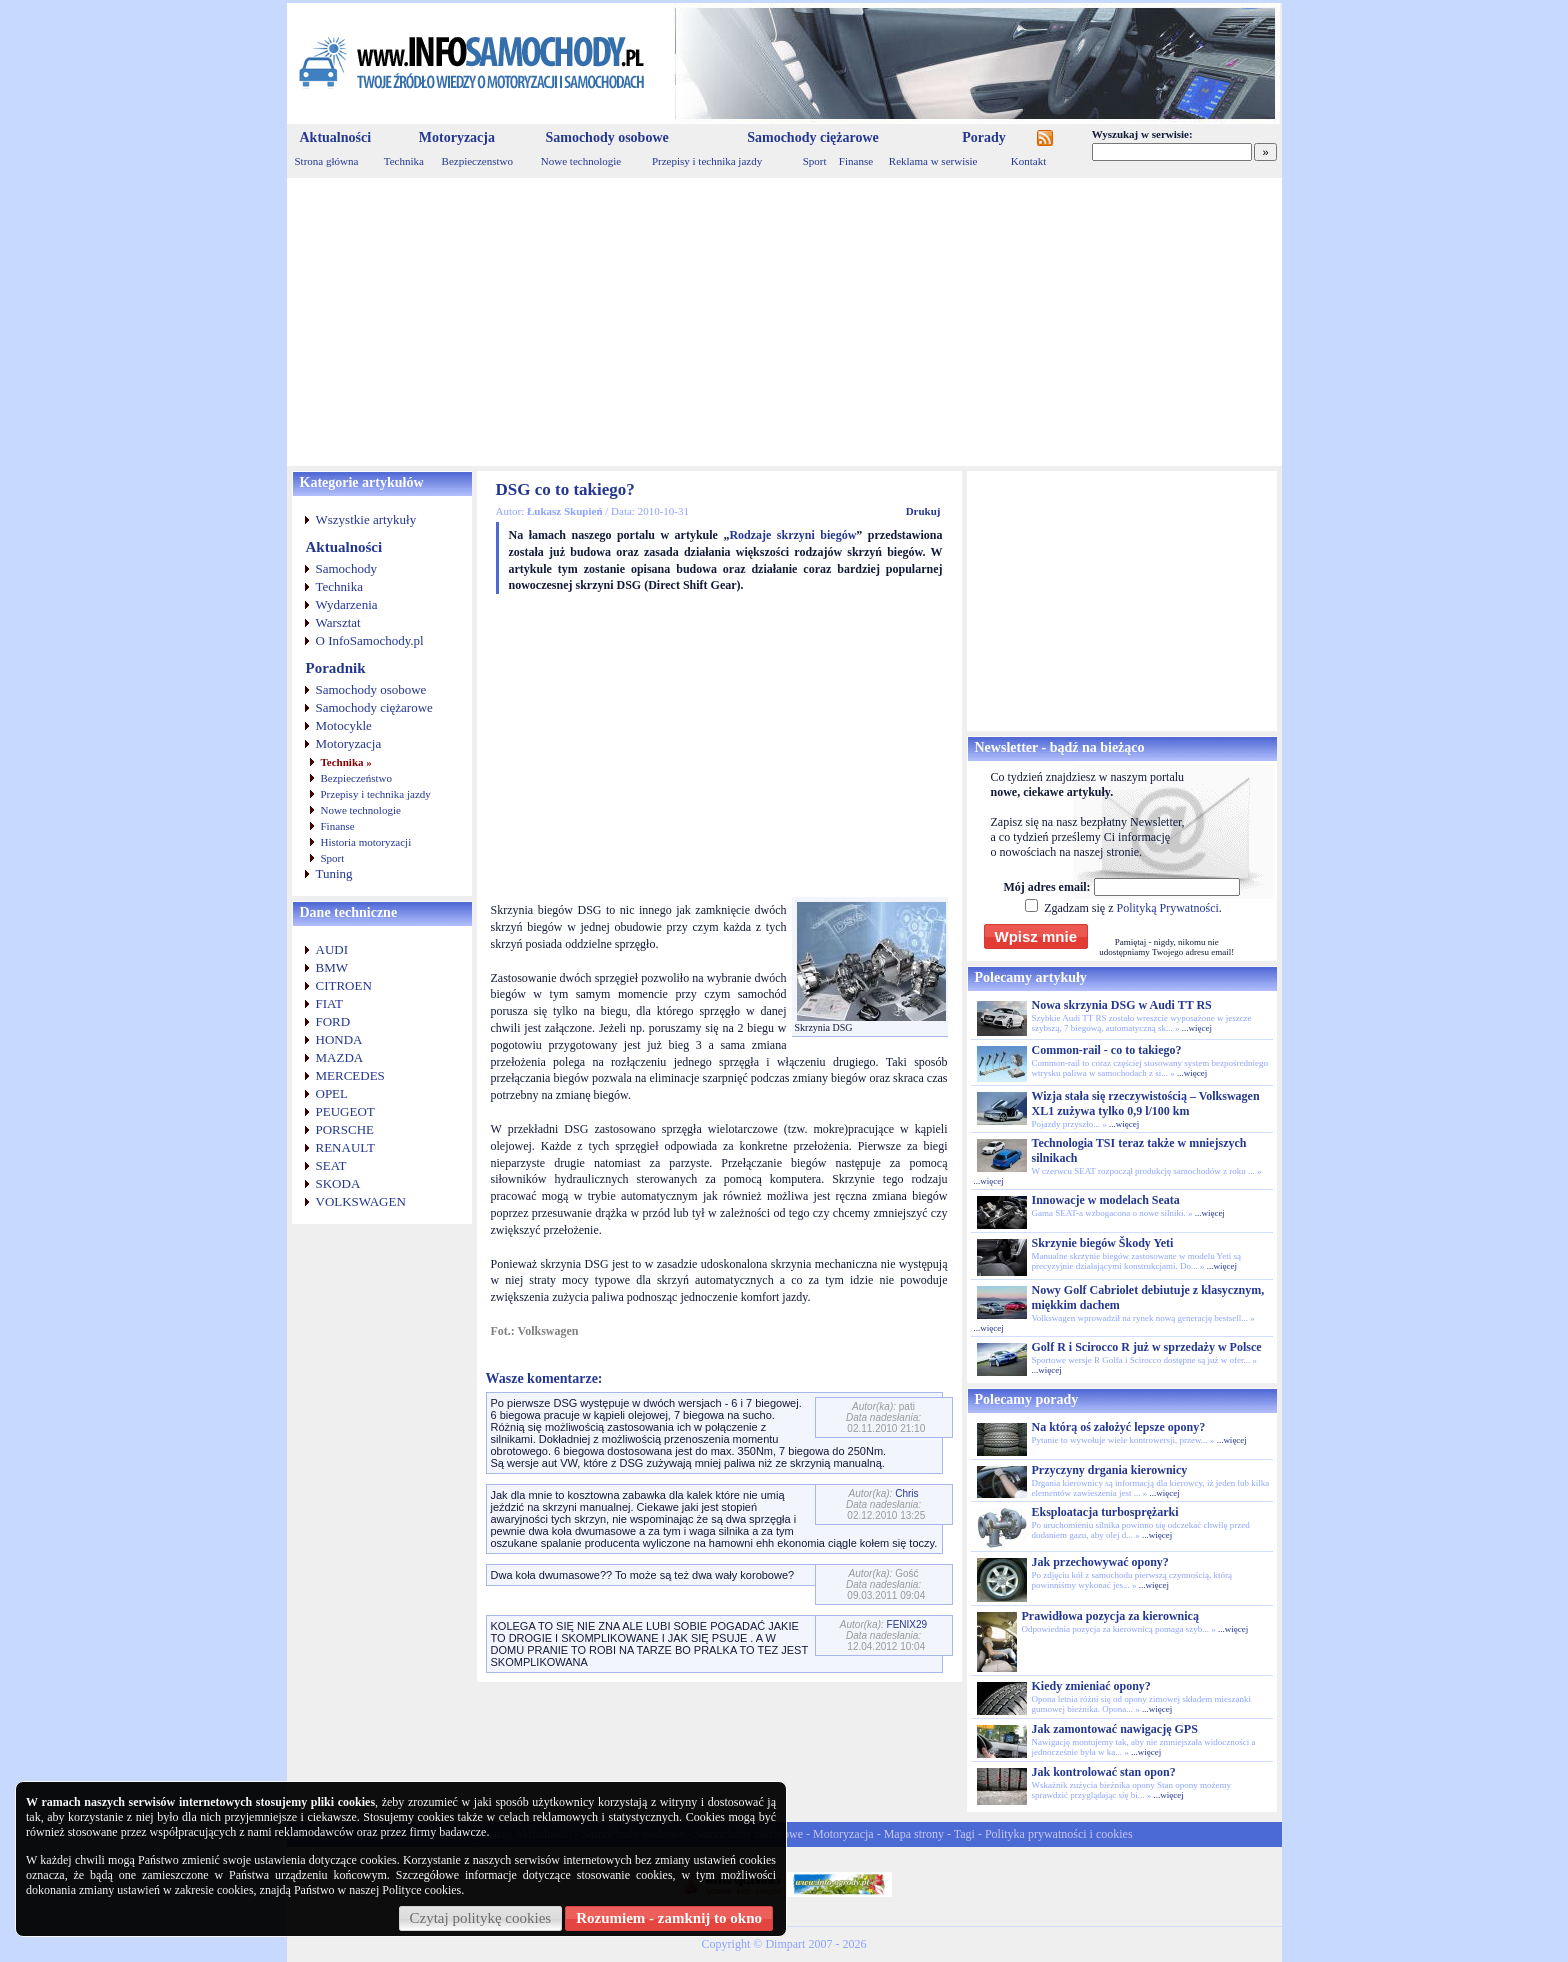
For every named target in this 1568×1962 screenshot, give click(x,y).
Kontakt (1028, 161)
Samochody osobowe (606, 137)
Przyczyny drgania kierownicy (1110, 1470)
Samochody (346, 568)
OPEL (332, 1093)
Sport (815, 161)
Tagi (964, 1834)
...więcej (1197, 1028)
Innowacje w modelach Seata (1106, 1200)
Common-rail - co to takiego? (1107, 1050)
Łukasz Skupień (565, 511)
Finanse (856, 161)
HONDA (339, 1039)
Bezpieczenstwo (477, 161)
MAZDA (340, 1057)
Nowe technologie (581, 161)
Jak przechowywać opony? (1100, 1562)
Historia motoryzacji (366, 842)
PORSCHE (345, 1129)
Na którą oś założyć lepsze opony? (1119, 1427)
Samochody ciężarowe (813, 137)
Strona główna (327, 161)
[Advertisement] (784, 322)
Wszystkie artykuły (366, 519)
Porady (984, 137)
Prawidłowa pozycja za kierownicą (1110, 1616)
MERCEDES (350, 1075)
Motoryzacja (457, 137)
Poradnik (336, 668)
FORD (333, 1021)
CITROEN (344, 985)
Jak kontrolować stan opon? (1104, 1772)
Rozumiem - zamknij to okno (669, 1918)
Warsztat (338, 622)
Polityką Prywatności (1167, 908)
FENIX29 (907, 1624)
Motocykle (344, 725)
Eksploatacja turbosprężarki (1105, 1512)
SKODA (338, 1183)
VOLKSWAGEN (361, 1201)
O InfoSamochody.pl (370, 640)
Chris (906, 1493)
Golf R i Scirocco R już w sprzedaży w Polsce (1147, 1347)
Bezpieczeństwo (356, 778)
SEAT (331, 1165)
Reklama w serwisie (933, 161)
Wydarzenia (347, 604)
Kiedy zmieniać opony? (1091, 1686)
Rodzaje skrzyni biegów (792, 535)
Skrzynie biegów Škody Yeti (1103, 1243)
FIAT (329, 1003)
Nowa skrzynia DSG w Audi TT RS (1122, 1005)
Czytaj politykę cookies (481, 1918)
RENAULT (345, 1147)
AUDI (332, 949)
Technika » (346, 762)
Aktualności (336, 137)
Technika (404, 161)
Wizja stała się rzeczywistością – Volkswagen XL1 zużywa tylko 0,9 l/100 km (1146, 1103)
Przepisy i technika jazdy (707, 161)
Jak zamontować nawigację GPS (1115, 1729)
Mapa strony (914, 1834)
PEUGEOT (345, 1111)
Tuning (334, 873)
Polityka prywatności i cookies (1059, 1834)
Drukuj (923, 511)
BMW (332, 967)
